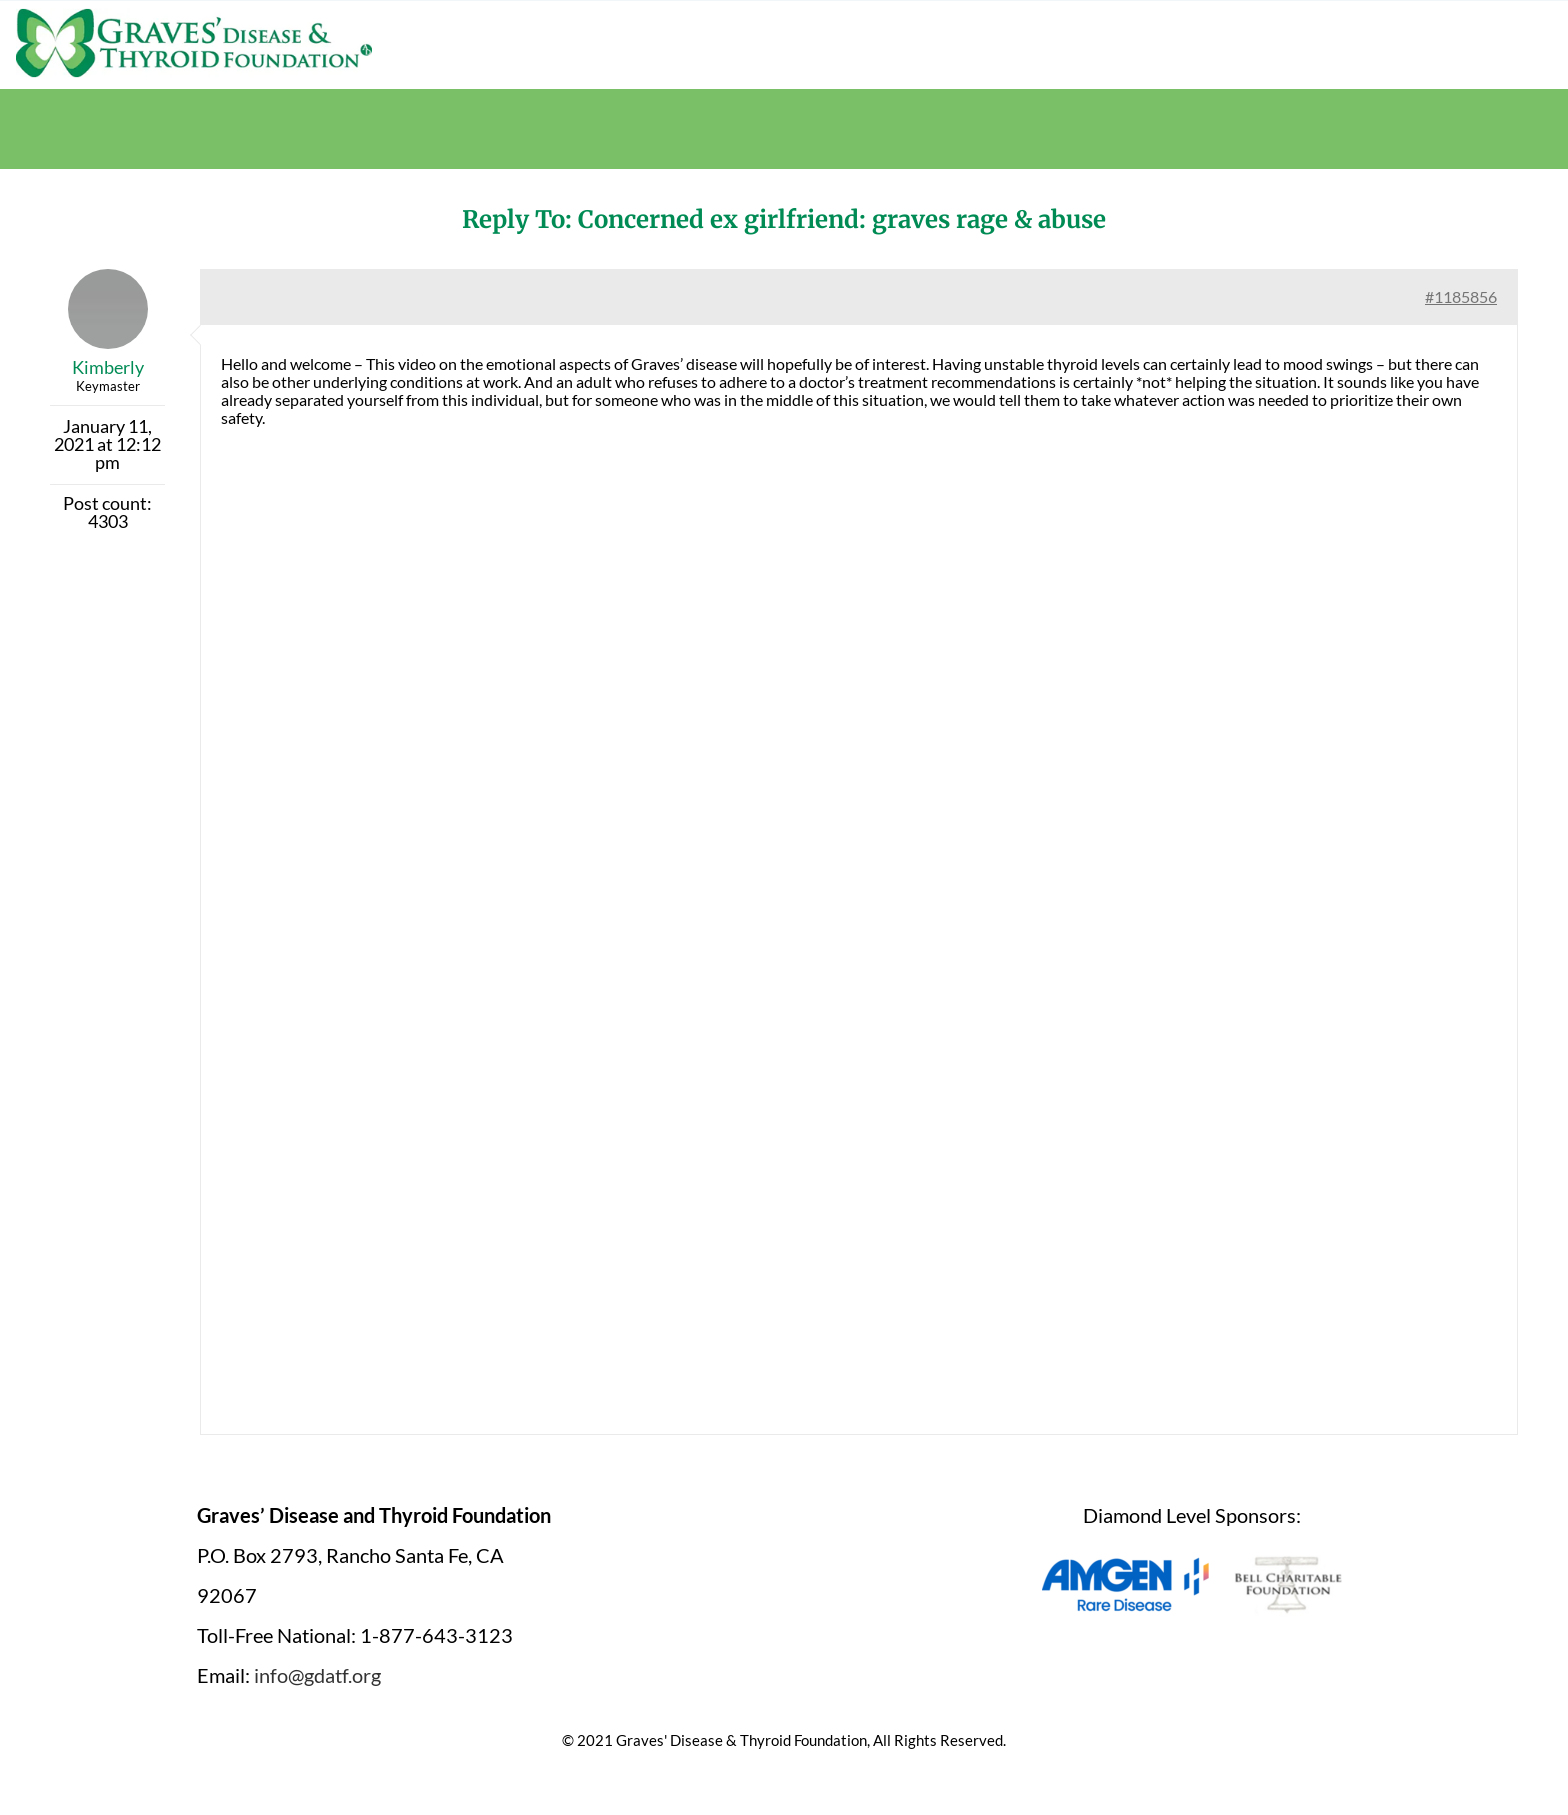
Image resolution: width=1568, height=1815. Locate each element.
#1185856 (1461, 296)
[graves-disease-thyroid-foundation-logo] (194, 15)
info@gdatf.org (317, 1675)
